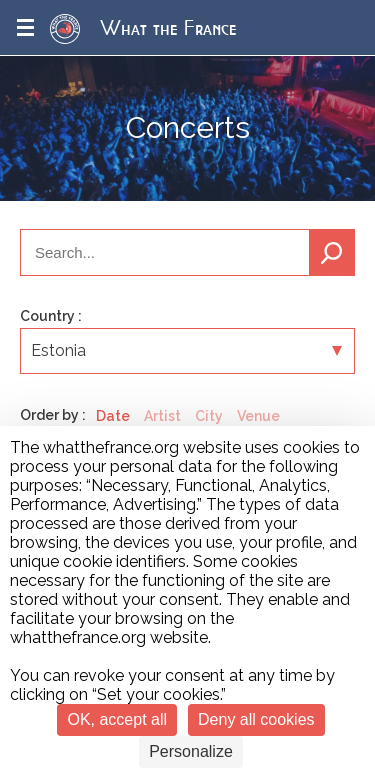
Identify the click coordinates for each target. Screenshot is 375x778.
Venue (258, 416)
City (209, 416)
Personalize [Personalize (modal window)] (191, 751)
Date (113, 416)
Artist (162, 416)
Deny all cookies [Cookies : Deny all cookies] (256, 719)
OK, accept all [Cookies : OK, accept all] (117, 719)
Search (332, 252)
